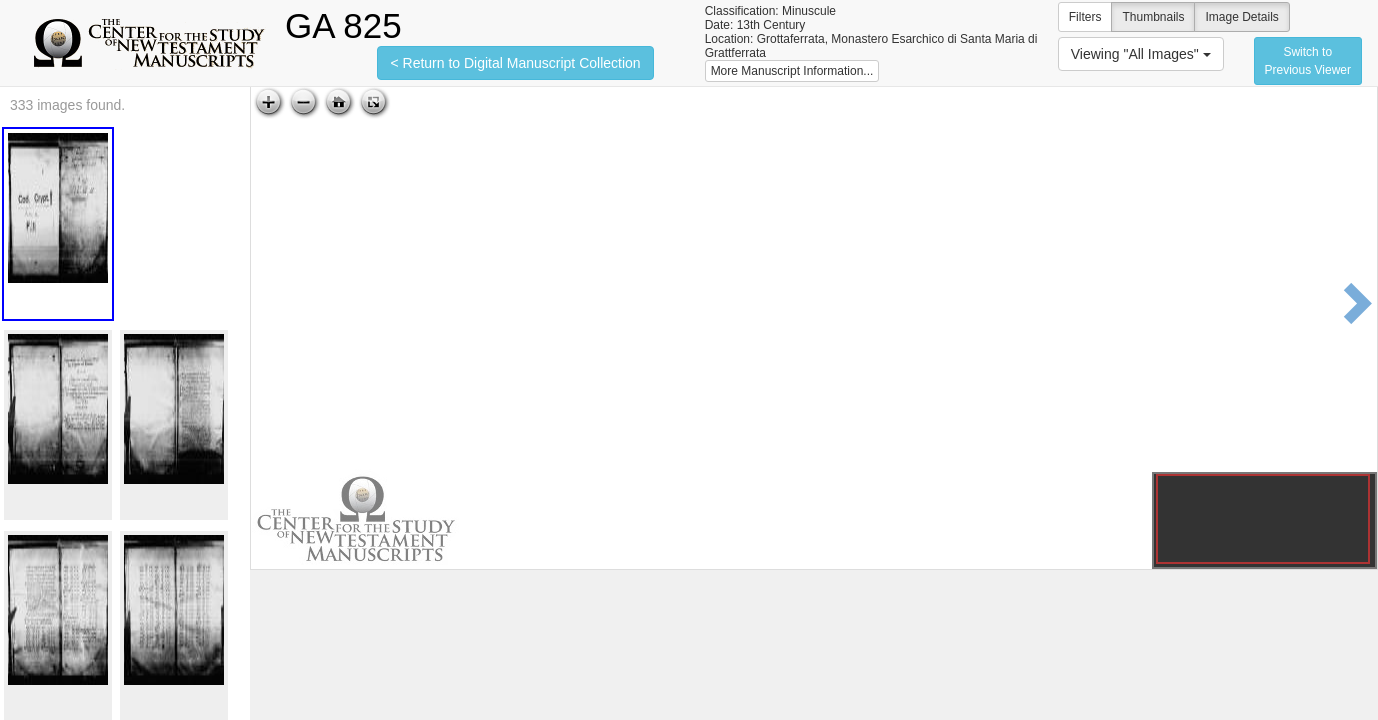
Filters (1085, 17)
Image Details (1241, 17)
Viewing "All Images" (1141, 54)
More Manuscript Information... (792, 71)
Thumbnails (1153, 17)
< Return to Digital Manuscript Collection (515, 63)
